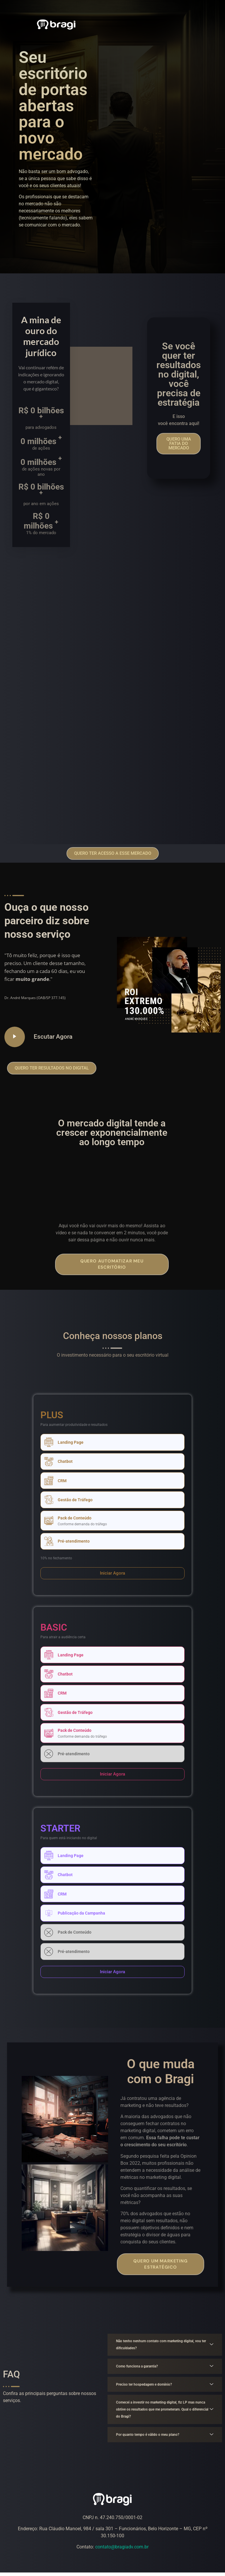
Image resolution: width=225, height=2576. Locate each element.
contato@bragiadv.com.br (122, 2550)
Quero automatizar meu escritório (112, 1264)
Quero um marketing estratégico (160, 2267)
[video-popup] (14, 1037)
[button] (178, 443)
